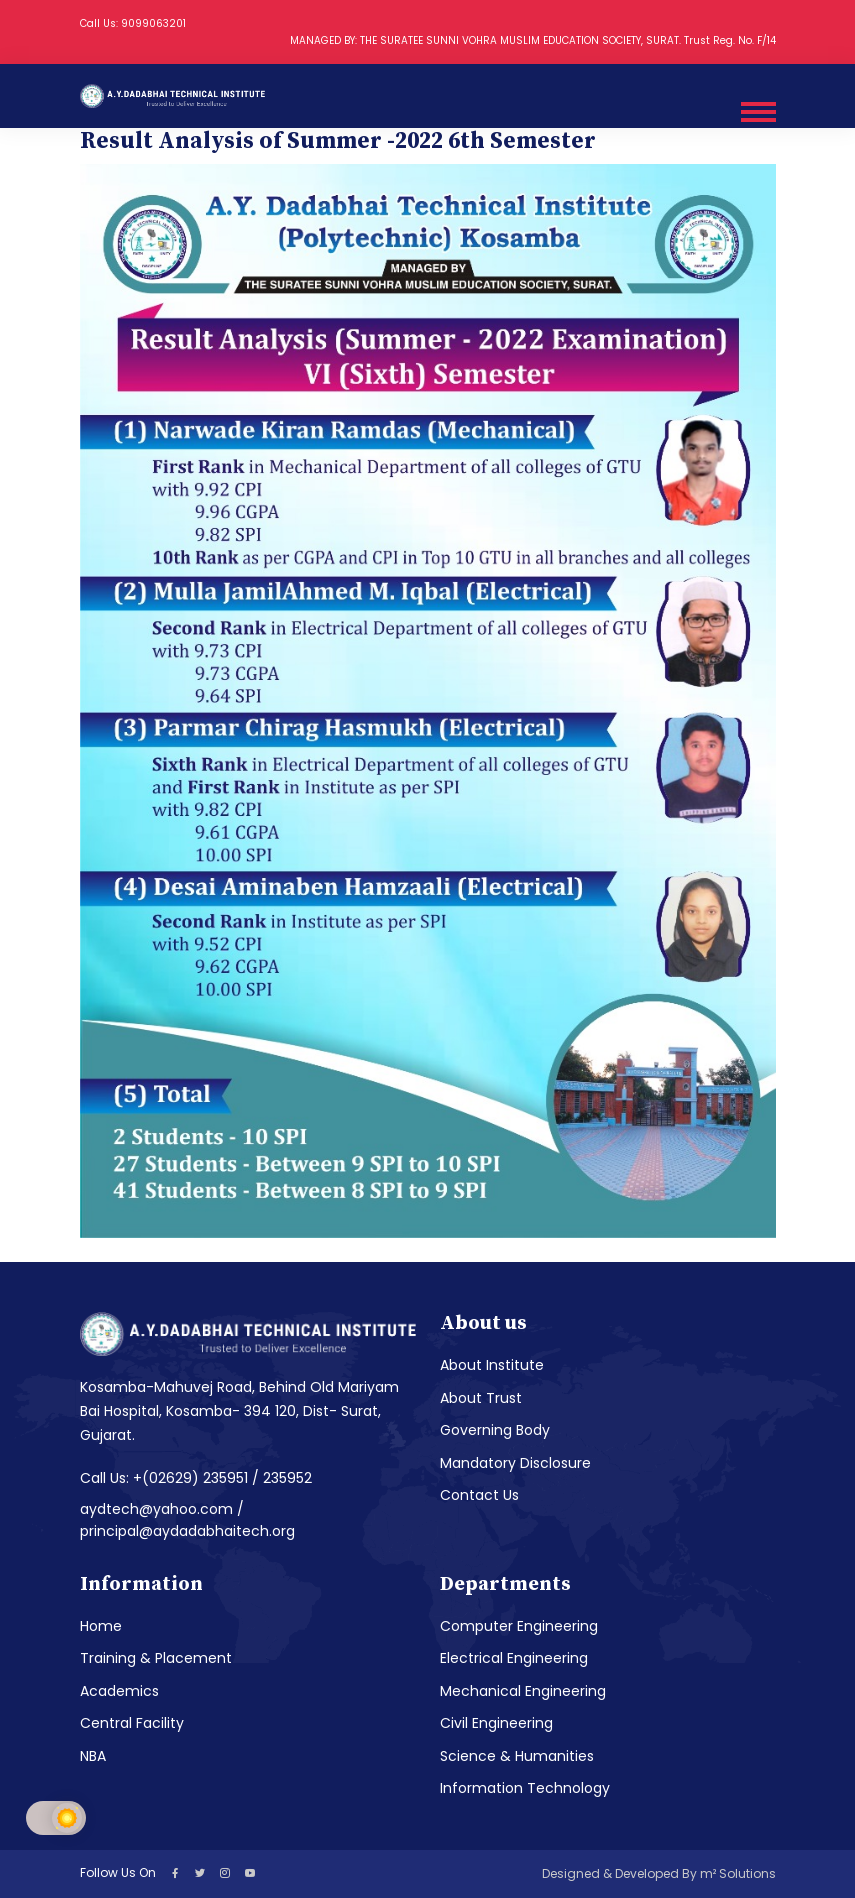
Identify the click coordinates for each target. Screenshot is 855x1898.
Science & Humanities (517, 1756)
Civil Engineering (496, 1723)
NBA (93, 1756)
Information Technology (525, 1788)
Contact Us (479, 1495)
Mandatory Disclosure (515, 1463)
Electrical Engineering (514, 1658)
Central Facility (132, 1723)
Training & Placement (156, 1658)
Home (101, 1626)
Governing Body (495, 1430)
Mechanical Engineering (523, 1691)
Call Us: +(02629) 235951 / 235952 (196, 1478)
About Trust (481, 1398)
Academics (119, 1691)
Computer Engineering (519, 1626)
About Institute (492, 1365)
